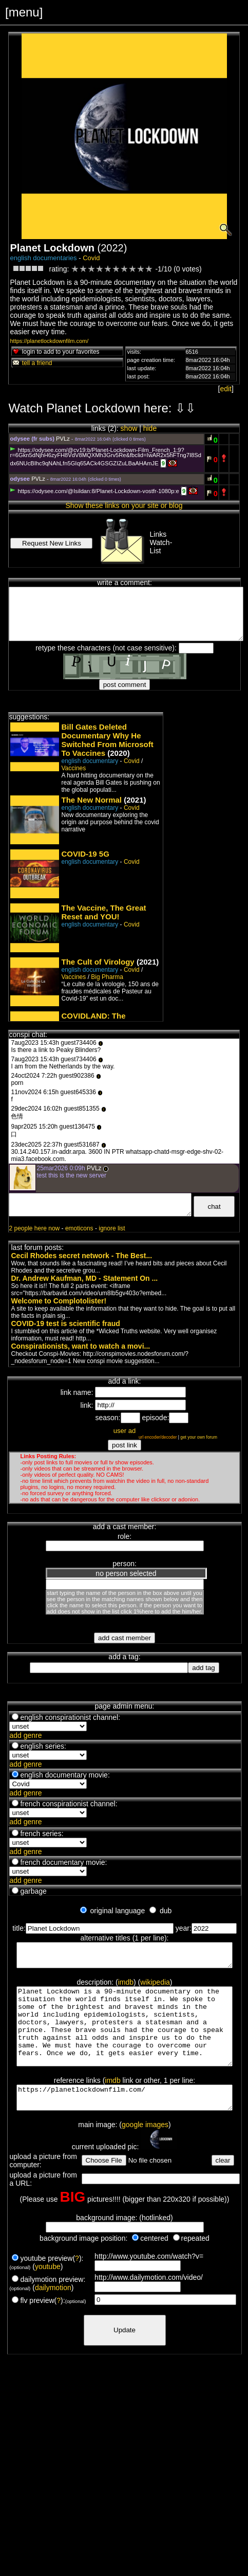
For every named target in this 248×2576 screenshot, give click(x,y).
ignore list (112, 1228)
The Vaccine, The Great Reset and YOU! (103, 912)
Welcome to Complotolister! (58, 1301)
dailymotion (53, 2312)
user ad (124, 1431)
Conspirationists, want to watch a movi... (80, 1346)
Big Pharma (107, 977)
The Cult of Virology (97, 961)
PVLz (63, 439)
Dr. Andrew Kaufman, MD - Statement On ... (84, 1278)
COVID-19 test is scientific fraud (65, 1323)
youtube (48, 2291)
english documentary (89, 761)
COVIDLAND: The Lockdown (93, 1020)
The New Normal (91, 799)
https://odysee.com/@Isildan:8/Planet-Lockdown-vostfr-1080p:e (94, 491)
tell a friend (32, 363)
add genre (25, 1735)
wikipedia (155, 1987)
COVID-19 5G (85, 853)
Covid (91, 258)
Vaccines (73, 768)
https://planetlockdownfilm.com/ (49, 341)
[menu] (24, 12)
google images (145, 2149)
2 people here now (34, 1228)
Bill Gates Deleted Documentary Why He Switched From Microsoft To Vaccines (107, 739)
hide (150, 428)
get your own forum (198, 1437)
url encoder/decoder (158, 1437)
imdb (125, 1987)
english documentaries (43, 258)
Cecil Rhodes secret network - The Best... (81, 1255)
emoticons (79, 1228)
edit (226, 389)
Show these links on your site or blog (123, 505)
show (129, 428)
